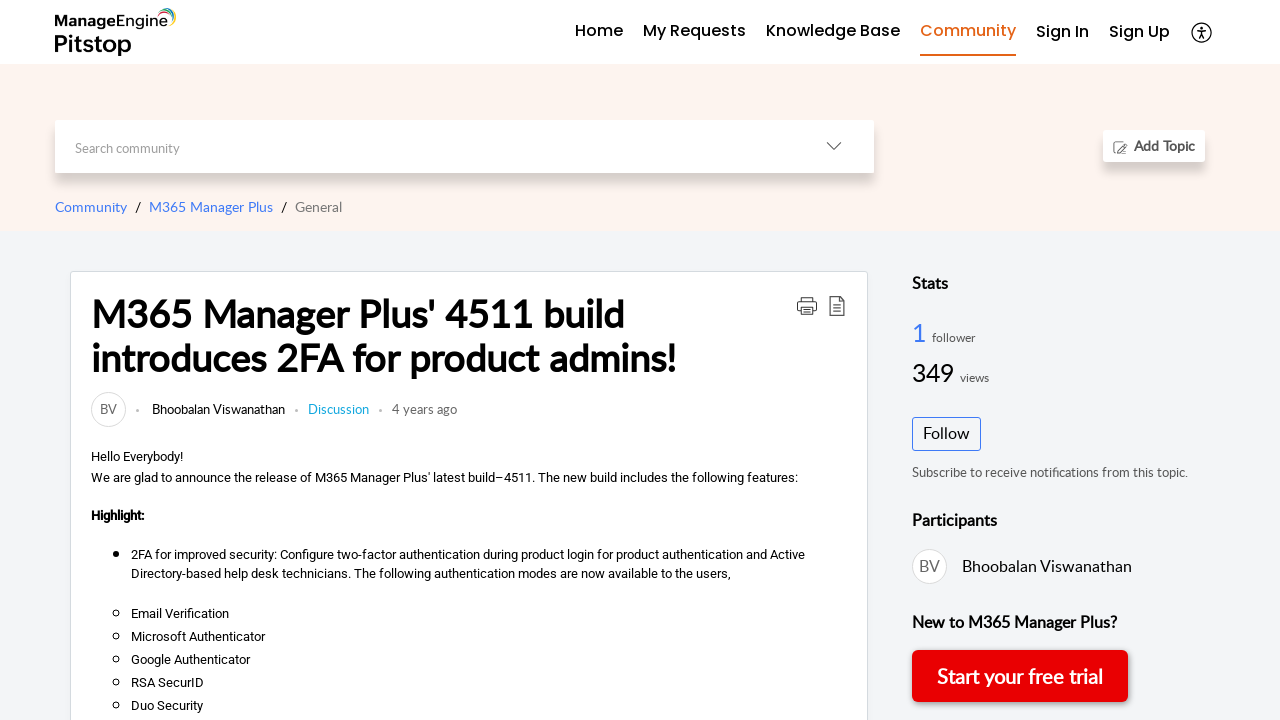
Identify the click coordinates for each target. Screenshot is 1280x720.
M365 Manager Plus (211, 206)
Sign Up (1139, 31)
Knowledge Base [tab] (833, 30)
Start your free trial (1020, 676)
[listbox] (834, 146)
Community (91, 206)
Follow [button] (946, 433)
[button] (807, 305)
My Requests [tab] (694, 30)
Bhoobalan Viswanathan (217, 409)
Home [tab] (599, 30)
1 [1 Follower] (922, 332)
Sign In (1062, 31)
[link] (108, 409)
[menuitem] (1062, 32)
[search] (424, 146)
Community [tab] (968, 30)
